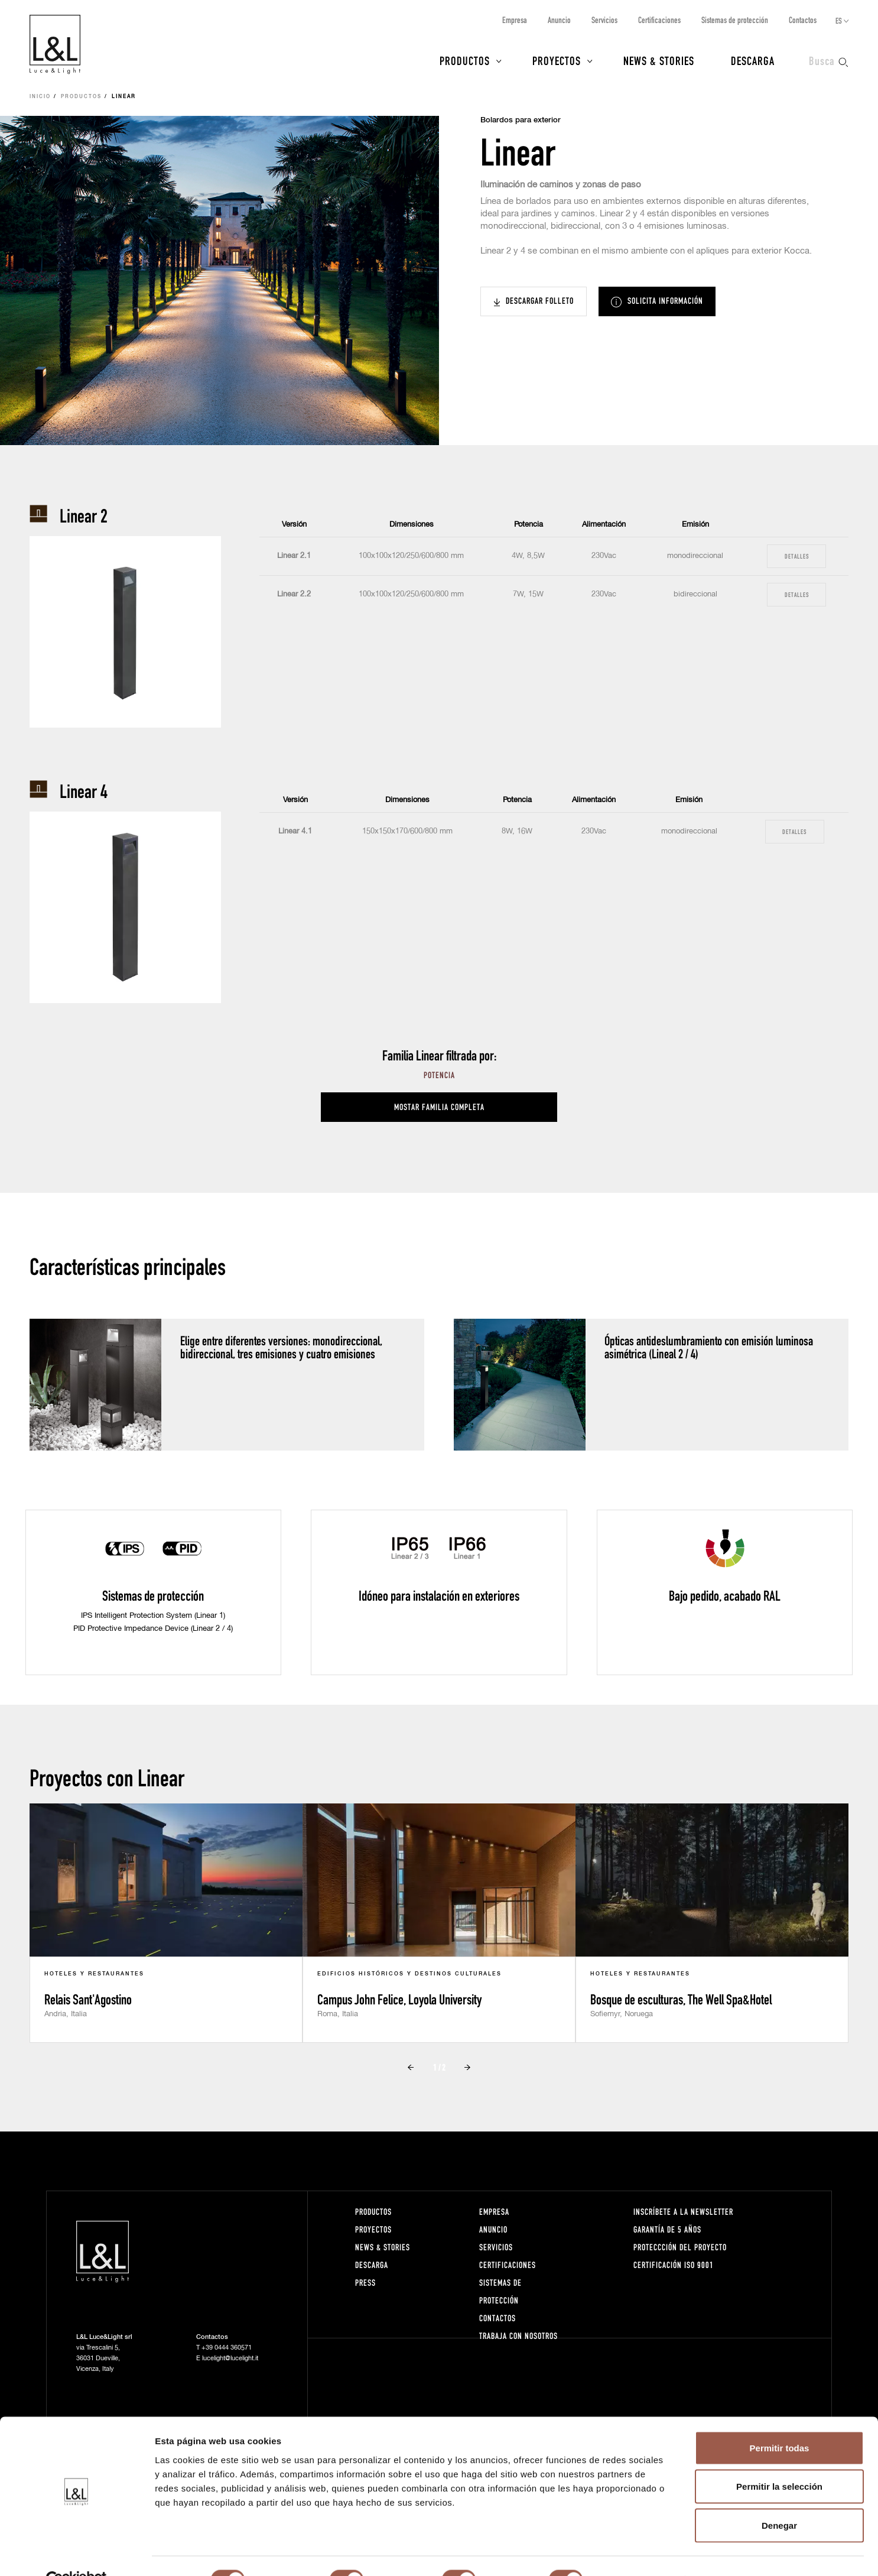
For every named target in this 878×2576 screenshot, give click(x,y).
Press (365, 2282)
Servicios (604, 19)
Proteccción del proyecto (680, 2247)
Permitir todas (779, 2421)
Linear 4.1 (295, 831)
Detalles (797, 556)
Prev (410, 2067)
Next (467, 2067)
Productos (465, 60)
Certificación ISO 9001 (673, 2264)
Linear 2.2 (294, 594)
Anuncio (559, 19)
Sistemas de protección (734, 19)
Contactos (803, 19)
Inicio (40, 97)
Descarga (753, 60)
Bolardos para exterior (520, 120)
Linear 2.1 (294, 556)
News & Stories (658, 60)
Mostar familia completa (439, 1106)
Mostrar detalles (639, 2553)
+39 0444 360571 (226, 2347)
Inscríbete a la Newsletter (683, 2211)
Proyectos (556, 60)
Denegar (779, 2498)
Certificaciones (659, 19)
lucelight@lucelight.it (230, 2358)
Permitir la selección (779, 2460)
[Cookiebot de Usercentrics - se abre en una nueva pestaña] (76, 2553)
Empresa (514, 19)
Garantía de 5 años (667, 2229)
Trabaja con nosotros (518, 2335)
